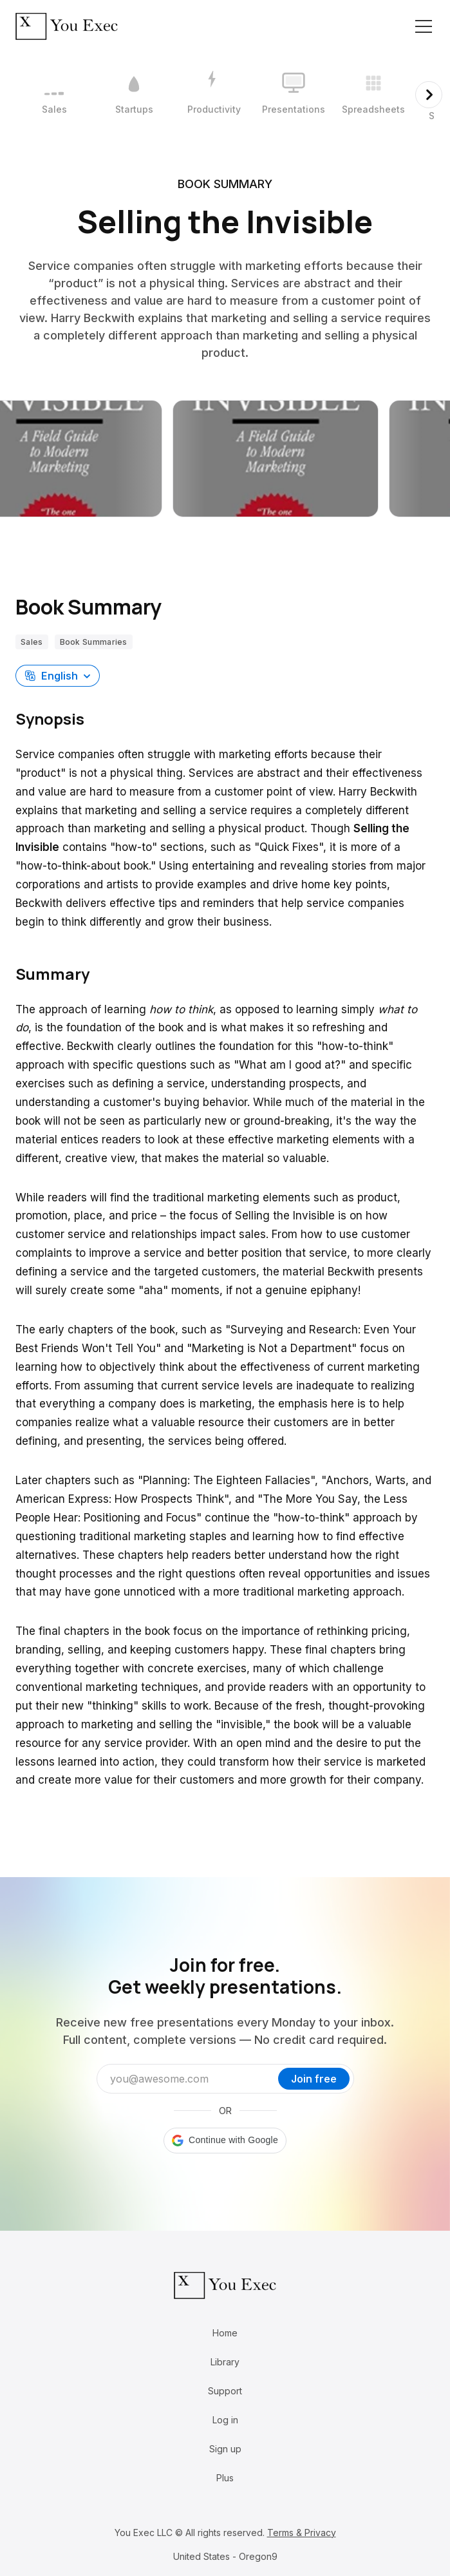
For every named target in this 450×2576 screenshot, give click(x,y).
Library (225, 2361)
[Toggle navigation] (424, 26)
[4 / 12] (293, 94)
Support (225, 2390)
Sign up (225, 2448)
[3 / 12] (213, 94)
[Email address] (191, 2079)
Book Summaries (93, 642)
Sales (32, 642)
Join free (314, 2078)
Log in (225, 2419)
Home (225, 2332)
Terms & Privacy (301, 2532)
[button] (57, 676)
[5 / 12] (373, 94)
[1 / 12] (54, 94)
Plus (225, 2477)
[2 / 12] (134, 94)
